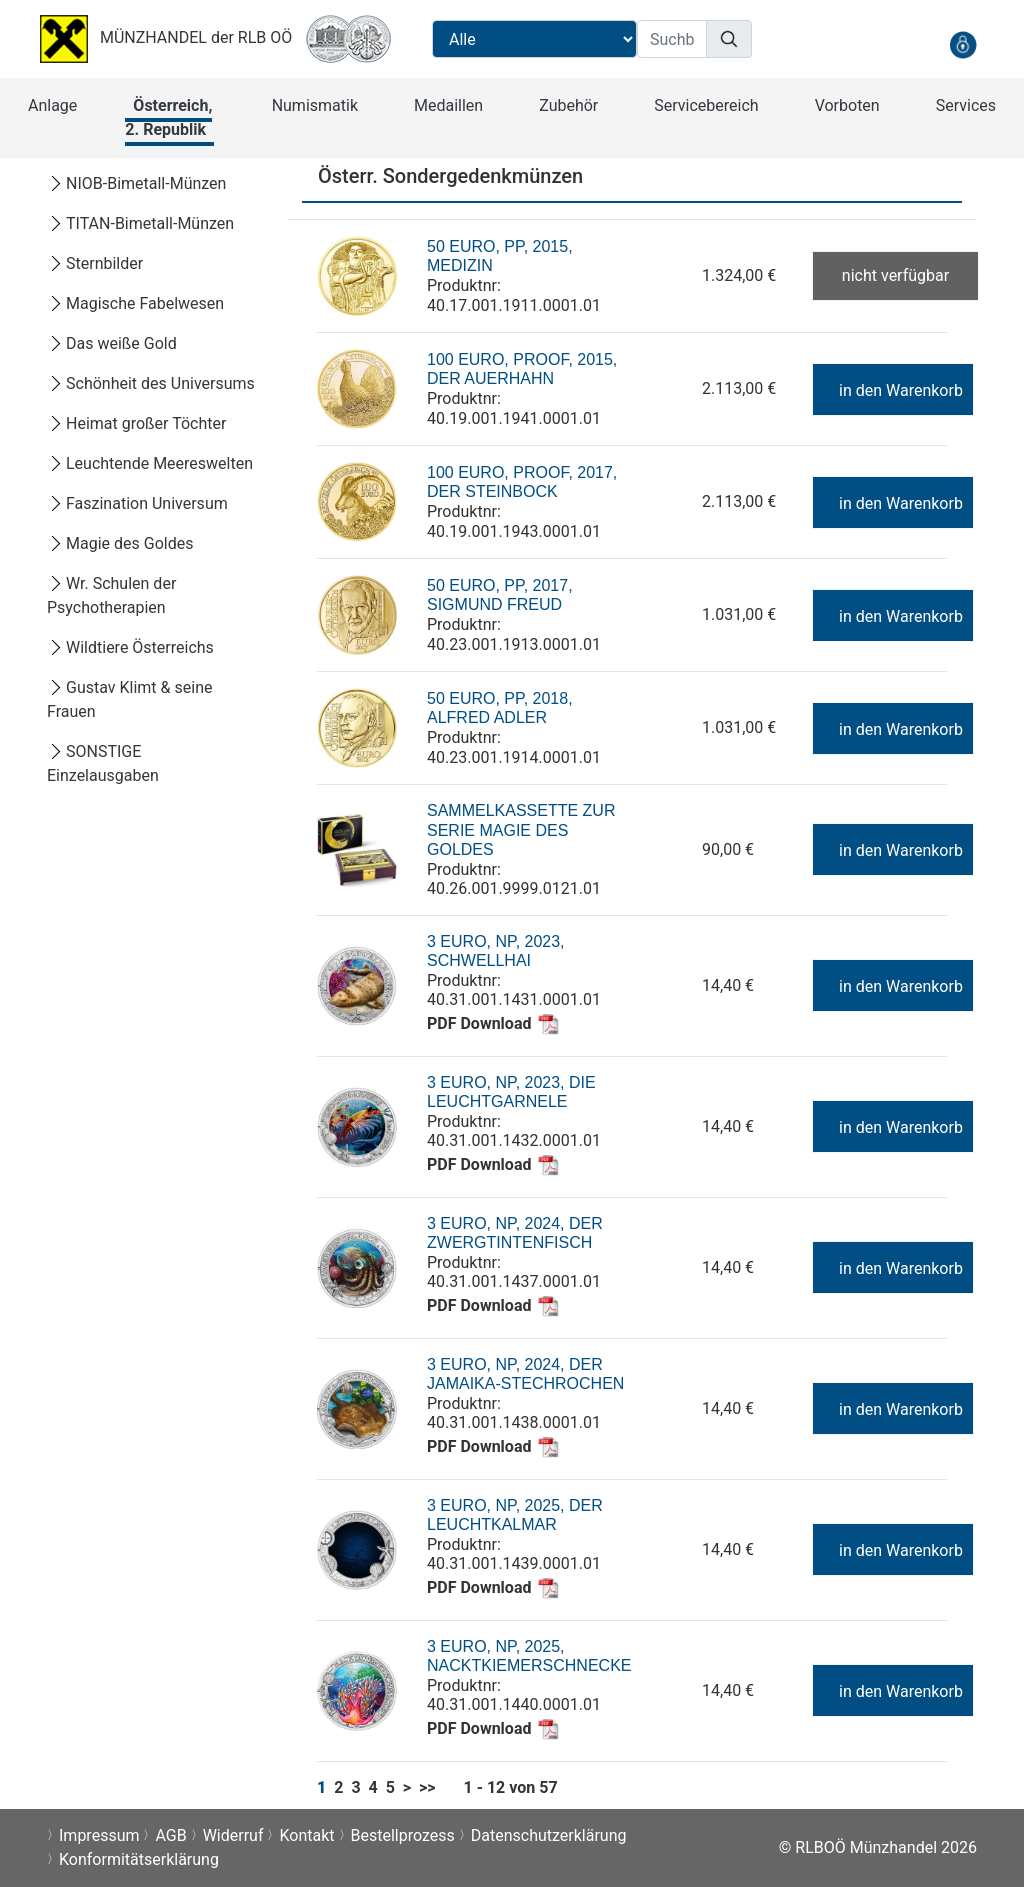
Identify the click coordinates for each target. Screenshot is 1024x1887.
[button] (52, 106)
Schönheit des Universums (151, 383)
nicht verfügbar (895, 275)
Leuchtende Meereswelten (150, 463)
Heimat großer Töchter (136, 423)
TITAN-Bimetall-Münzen (140, 223)
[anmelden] (963, 44)
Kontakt (306, 1835)
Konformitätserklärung (139, 1859)
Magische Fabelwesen (135, 303)
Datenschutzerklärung (549, 1835)
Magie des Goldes (120, 543)
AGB (170, 1835)
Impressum (99, 1835)
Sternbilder (95, 263)
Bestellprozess (403, 1835)
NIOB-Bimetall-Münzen (136, 183)
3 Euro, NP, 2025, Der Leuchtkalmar (515, 1515)
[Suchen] (729, 39)
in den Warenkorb (891, 390)
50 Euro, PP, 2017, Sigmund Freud (500, 595)
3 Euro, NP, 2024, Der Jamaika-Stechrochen (525, 1374)
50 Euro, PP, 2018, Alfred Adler (500, 708)
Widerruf (233, 1835)
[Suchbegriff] (672, 39)
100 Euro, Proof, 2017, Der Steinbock (522, 482)
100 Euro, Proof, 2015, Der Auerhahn (522, 369)
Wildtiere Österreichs (130, 647)
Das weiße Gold (112, 343)
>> (427, 1787)
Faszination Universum (137, 503)
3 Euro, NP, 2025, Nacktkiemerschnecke (529, 1656)
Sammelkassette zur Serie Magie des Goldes (521, 830)
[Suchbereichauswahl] (534, 39)
